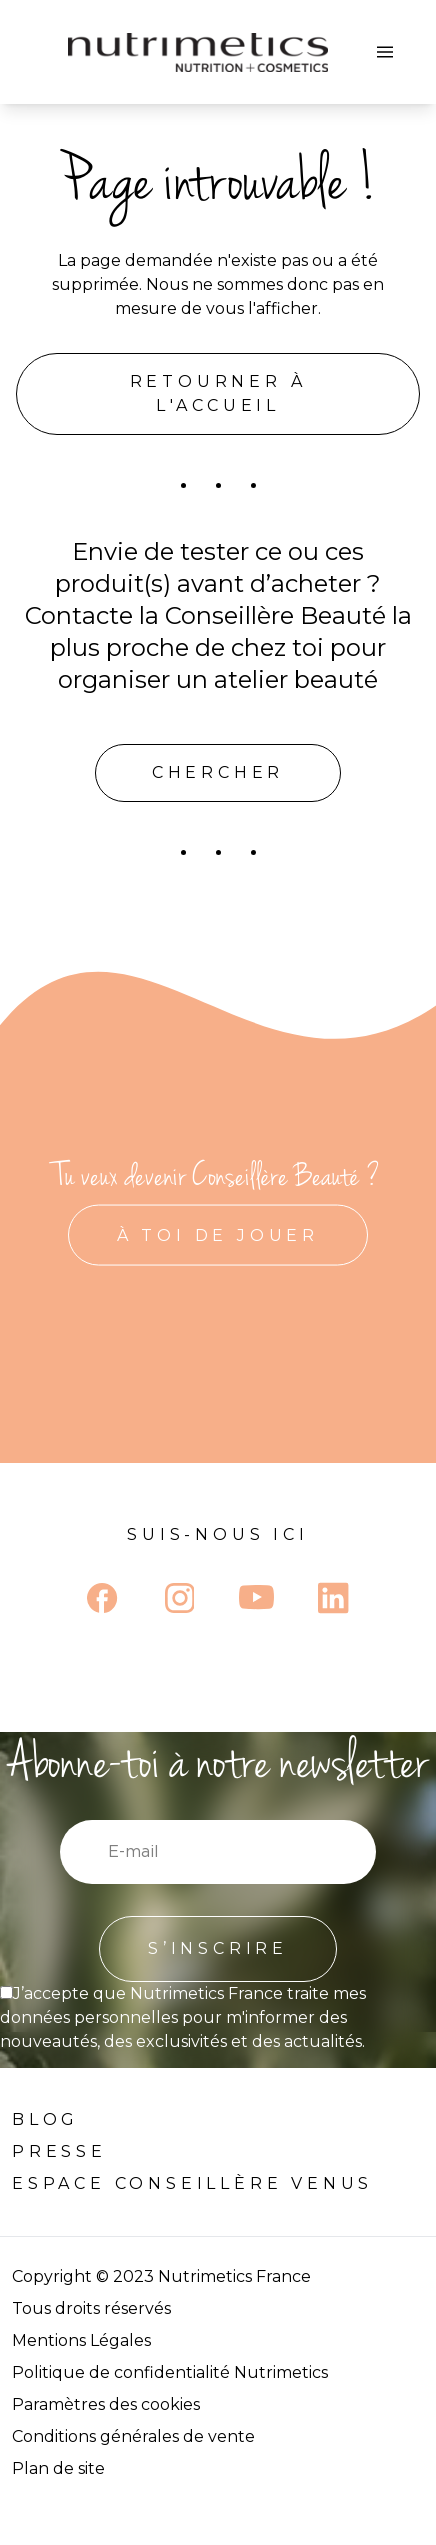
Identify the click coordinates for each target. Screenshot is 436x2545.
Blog (45, 2119)
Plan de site (58, 2468)
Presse (59, 2151)
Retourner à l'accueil (218, 393)
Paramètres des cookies (106, 2404)
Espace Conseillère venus (192, 2183)
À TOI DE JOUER (218, 1235)
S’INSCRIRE (218, 1948)
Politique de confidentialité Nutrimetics (170, 2372)
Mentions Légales (81, 2340)
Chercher (218, 772)
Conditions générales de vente (133, 2436)
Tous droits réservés (91, 2308)
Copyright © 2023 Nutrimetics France (161, 2276)
